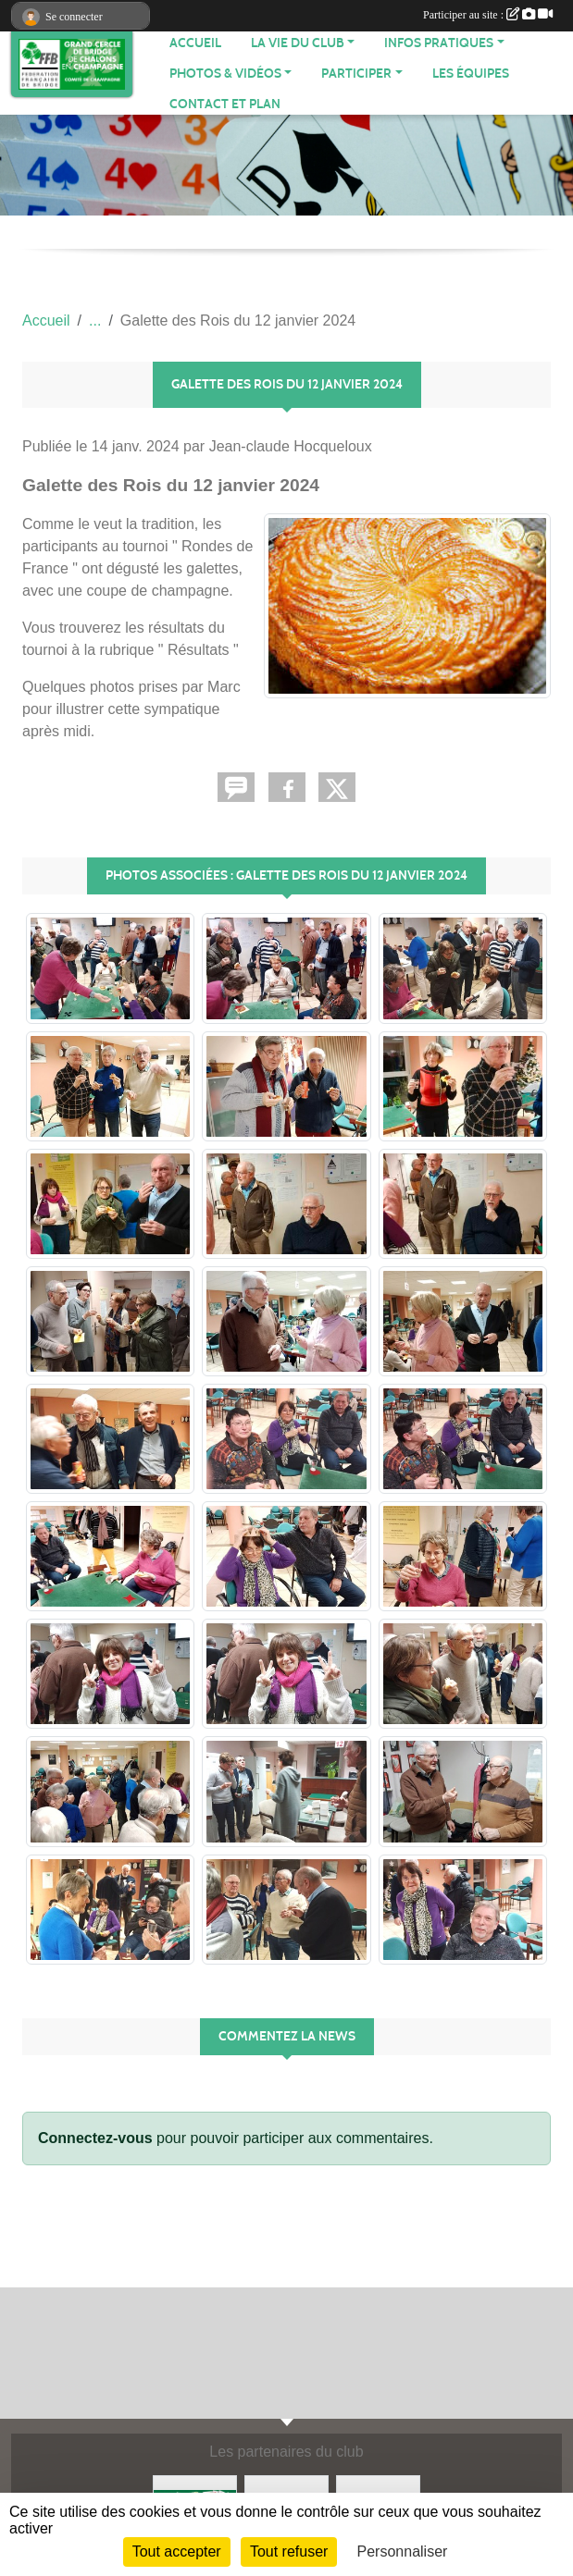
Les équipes (470, 73)
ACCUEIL (195, 43)
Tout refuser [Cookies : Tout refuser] (289, 2551)
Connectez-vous (95, 2138)
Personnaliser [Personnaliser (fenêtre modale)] (402, 2551)
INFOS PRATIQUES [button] (438, 43)
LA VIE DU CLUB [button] (297, 43)
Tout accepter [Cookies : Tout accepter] (176, 2551)
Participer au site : (488, 14)
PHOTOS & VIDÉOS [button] (225, 73)
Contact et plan (224, 104)
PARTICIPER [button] (356, 73)
